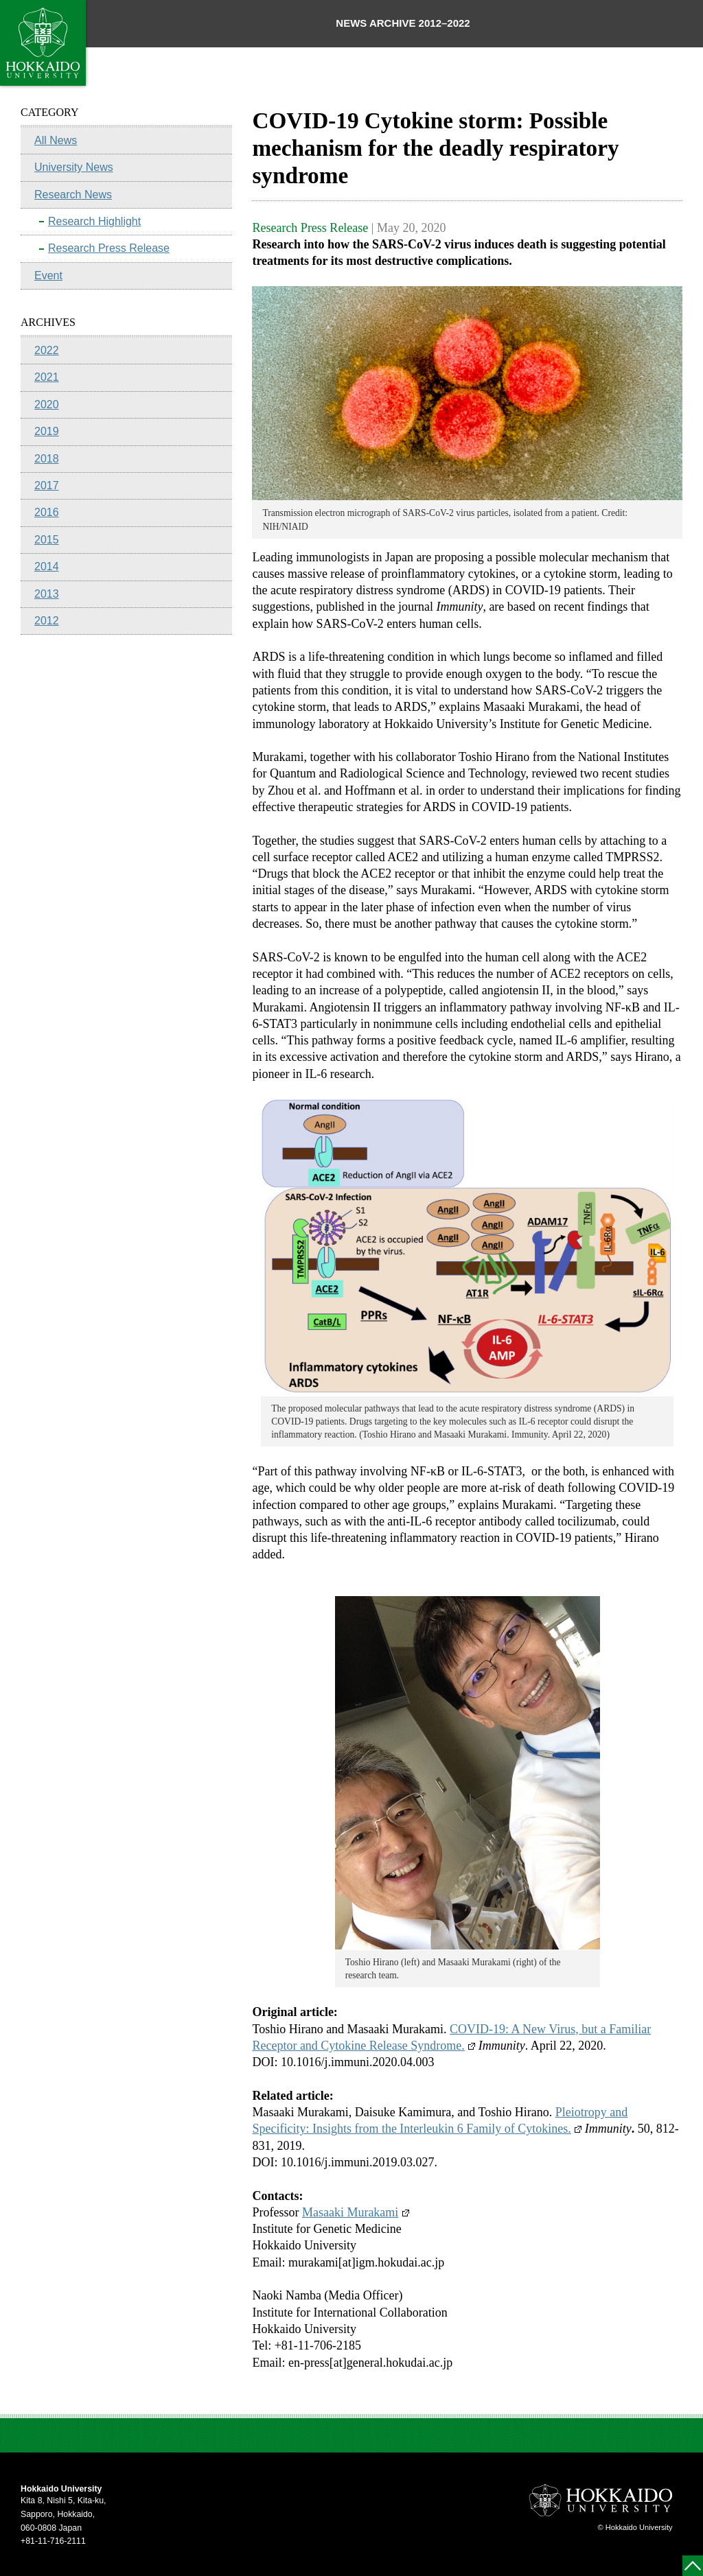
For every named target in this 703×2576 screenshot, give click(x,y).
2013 (46, 594)
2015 (46, 540)
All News (55, 140)
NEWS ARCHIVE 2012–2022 (403, 23)
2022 (46, 350)
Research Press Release (109, 248)
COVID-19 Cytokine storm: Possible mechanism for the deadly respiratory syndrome (435, 148)
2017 (46, 485)
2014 (46, 566)
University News (73, 167)
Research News (73, 194)
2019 (46, 431)
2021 (46, 377)
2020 (46, 404)
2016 (46, 512)
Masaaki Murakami (355, 2212)
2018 (46, 459)
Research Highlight (94, 221)
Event (48, 275)
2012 (46, 621)
